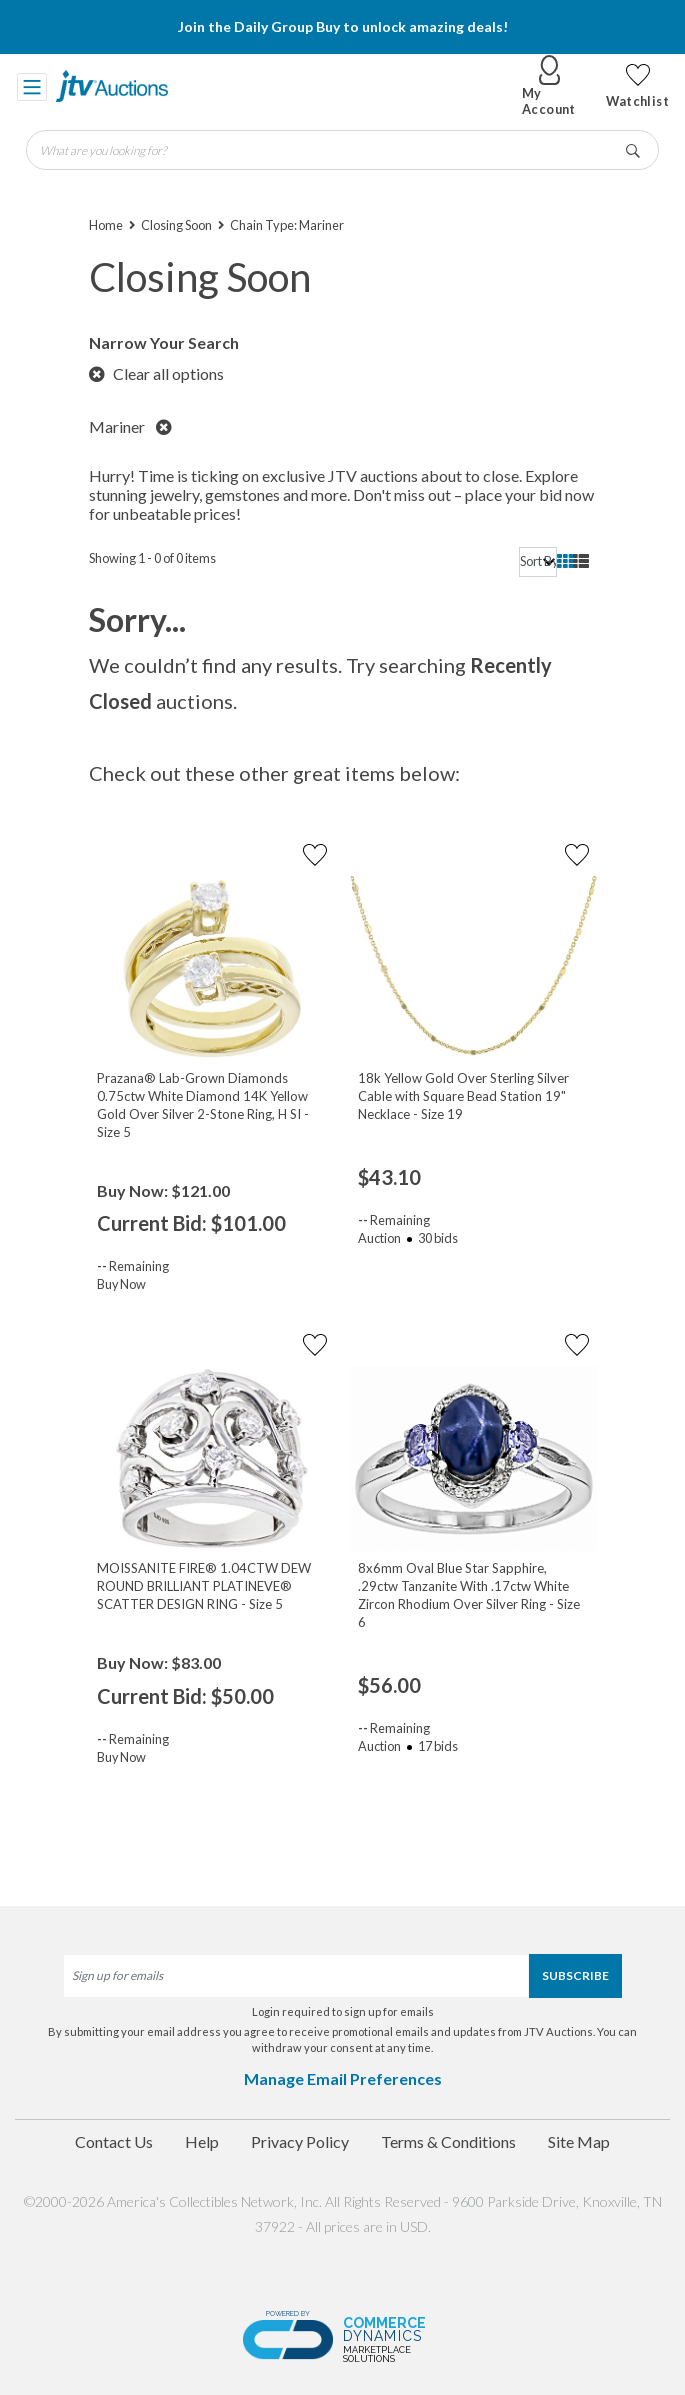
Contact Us (114, 2141)
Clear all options (156, 373)
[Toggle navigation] (32, 86)
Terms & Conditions (448, 2141)
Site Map (579, 2141)
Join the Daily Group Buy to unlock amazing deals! (343, 26)
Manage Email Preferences (343, 2078)
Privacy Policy (300, 2141)
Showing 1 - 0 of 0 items (152, 558)
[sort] (538, 561)
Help (202, 2141)
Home (106, 225)
